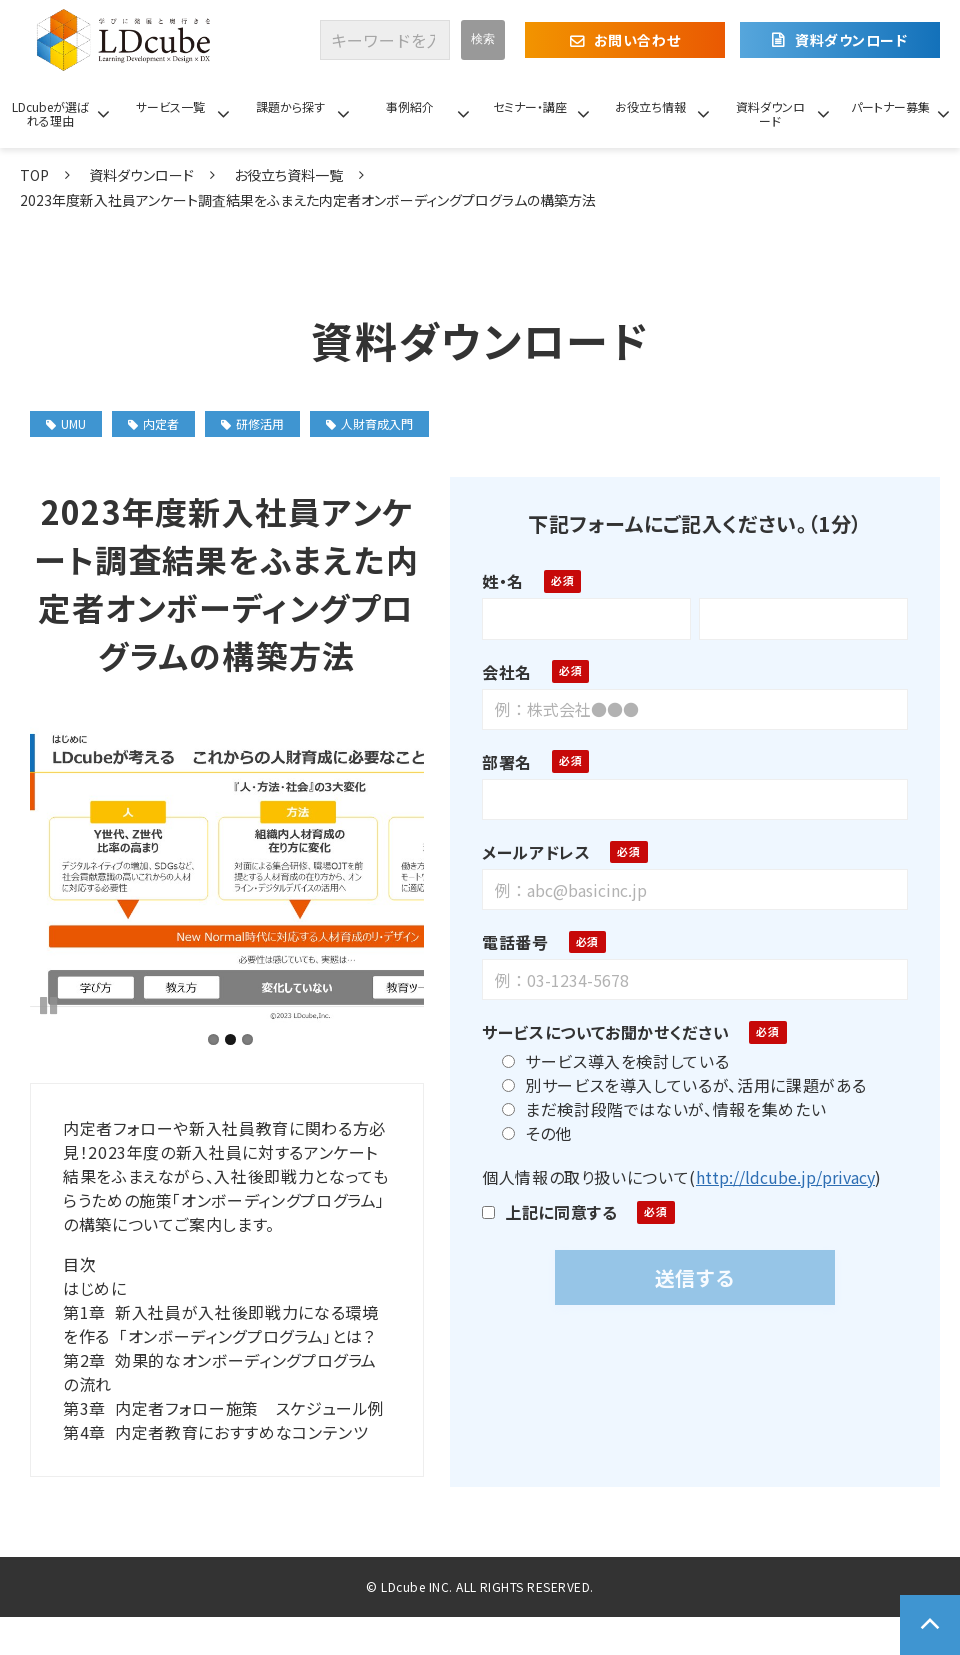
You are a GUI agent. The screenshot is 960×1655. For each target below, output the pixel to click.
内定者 (153, 423)
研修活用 (252, 423)
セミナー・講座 (530, 106)
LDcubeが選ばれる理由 (50, 113)
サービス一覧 (170, 106)
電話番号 (507, 942)
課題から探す (290, 106)
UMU (66, 423)
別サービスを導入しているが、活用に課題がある (676, 1085)
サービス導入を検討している (607, 1061)
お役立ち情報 (650, 106)
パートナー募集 (890, 106)
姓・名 (495, 581)
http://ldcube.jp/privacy (777, 1177)
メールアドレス (528, 852)
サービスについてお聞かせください (597, 1032)
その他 (529, 1133)
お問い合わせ (637, 40)
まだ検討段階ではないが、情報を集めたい (656, 1109)
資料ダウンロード (851, 40)
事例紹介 (410, 106)
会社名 (499, 672)
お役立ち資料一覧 (288, 175)
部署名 (499, 762)
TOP (34, 175)
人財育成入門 (369, 423)
